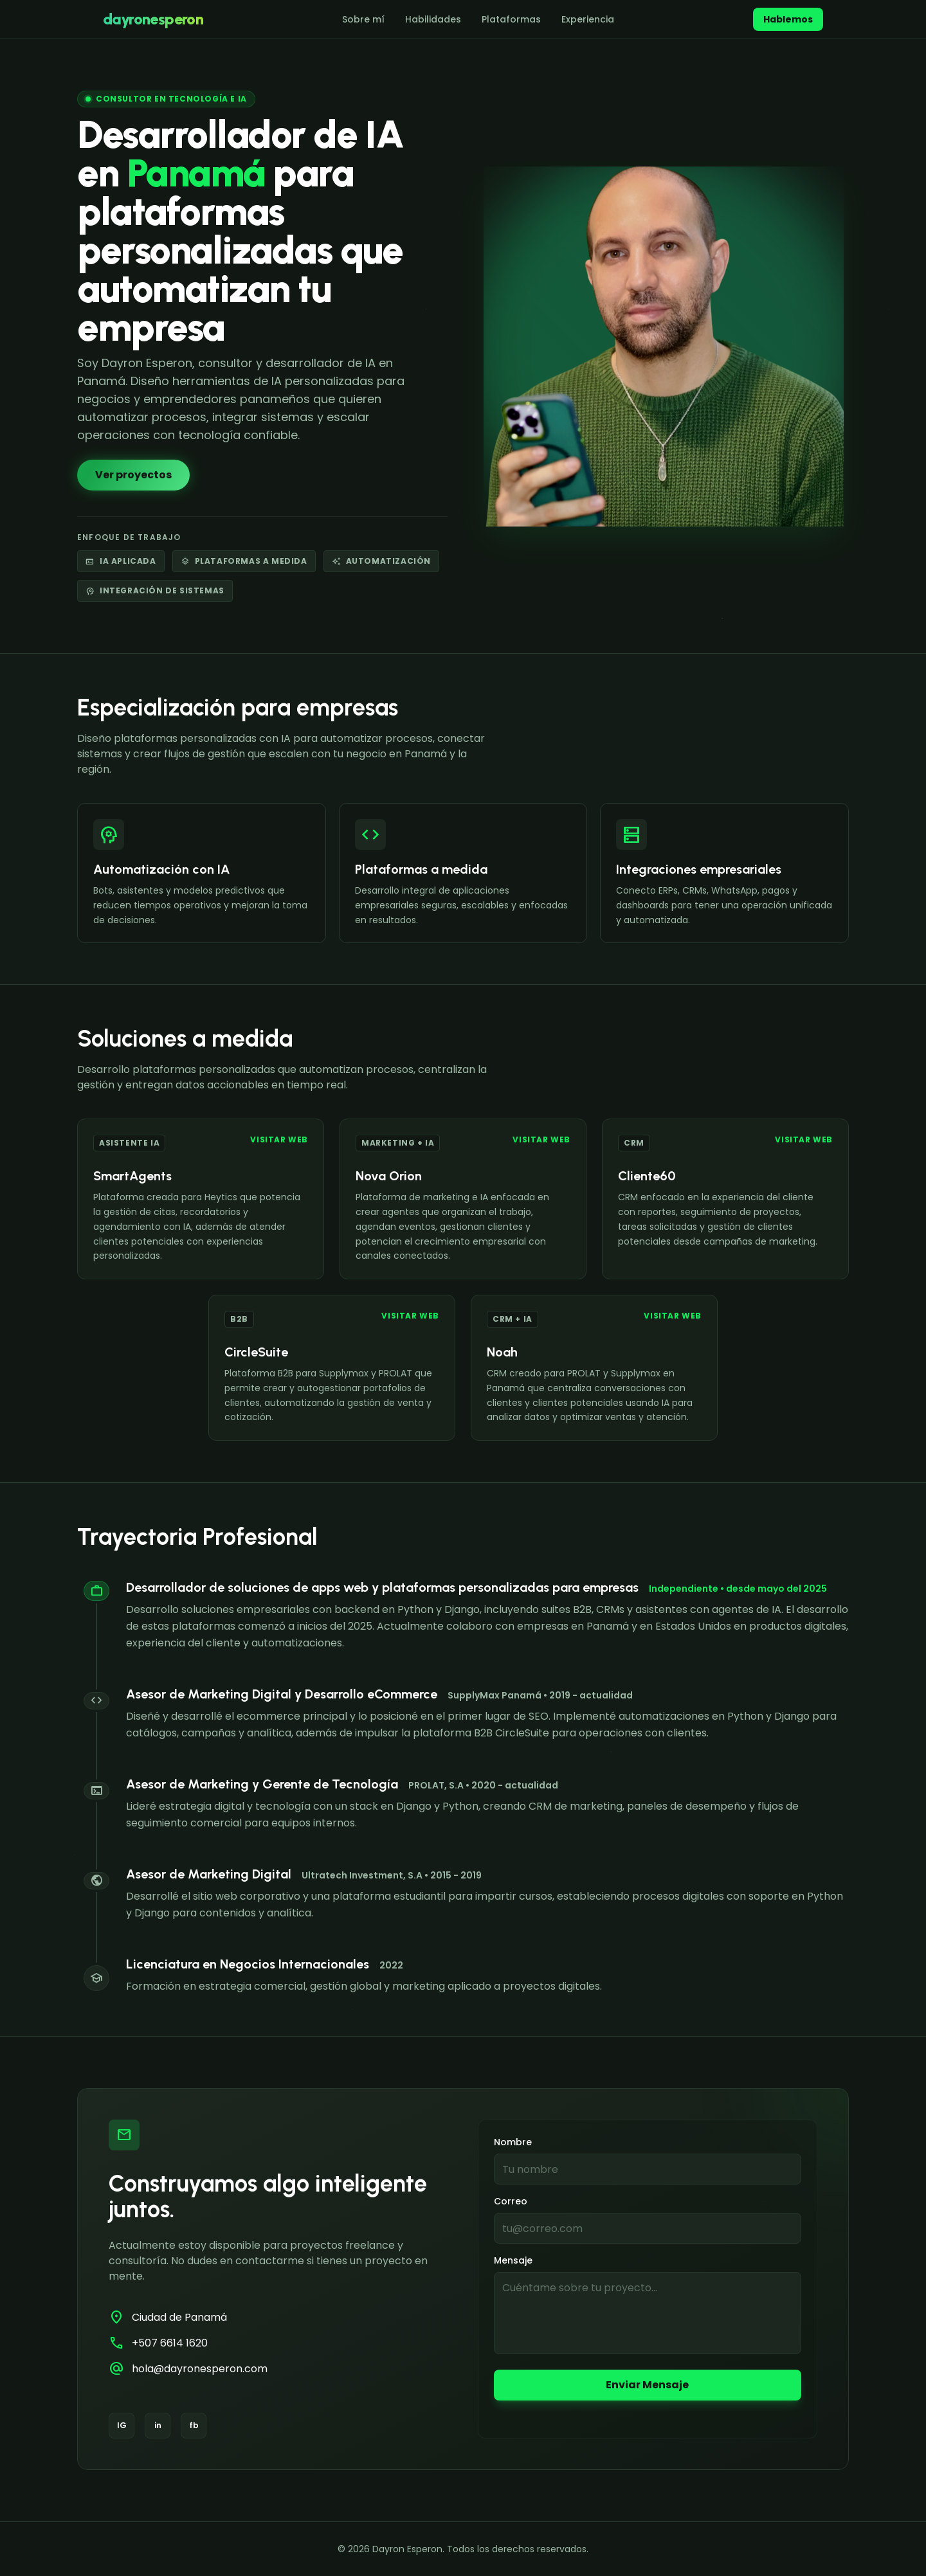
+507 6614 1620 (170, 2343)
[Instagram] (121, 2425)
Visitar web (279, 1140)
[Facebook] (193, 2425)
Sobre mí (363, 19)
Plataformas (511, 19)
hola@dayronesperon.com (200, 2368)
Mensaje (513, 2260)
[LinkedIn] (157, 2425)
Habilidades (433, 19)
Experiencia (587, 19)
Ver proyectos (133, 474)
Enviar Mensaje (647, 2384)
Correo (510, 2201)
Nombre (513, 2142)
